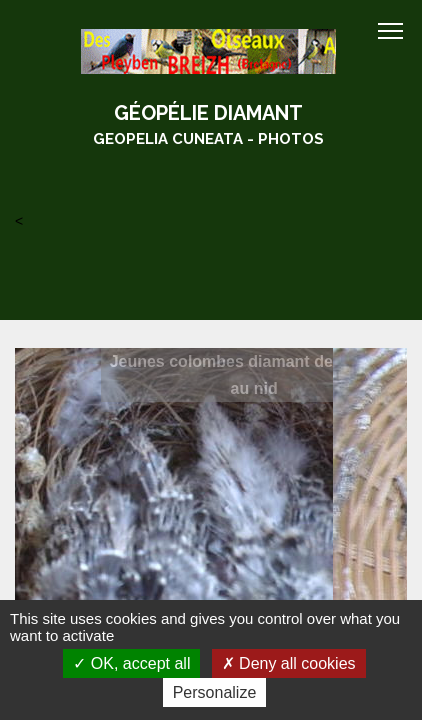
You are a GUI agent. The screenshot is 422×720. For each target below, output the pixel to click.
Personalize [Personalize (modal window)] (215, 692)
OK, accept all (131, 663)
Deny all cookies (289, 663)
